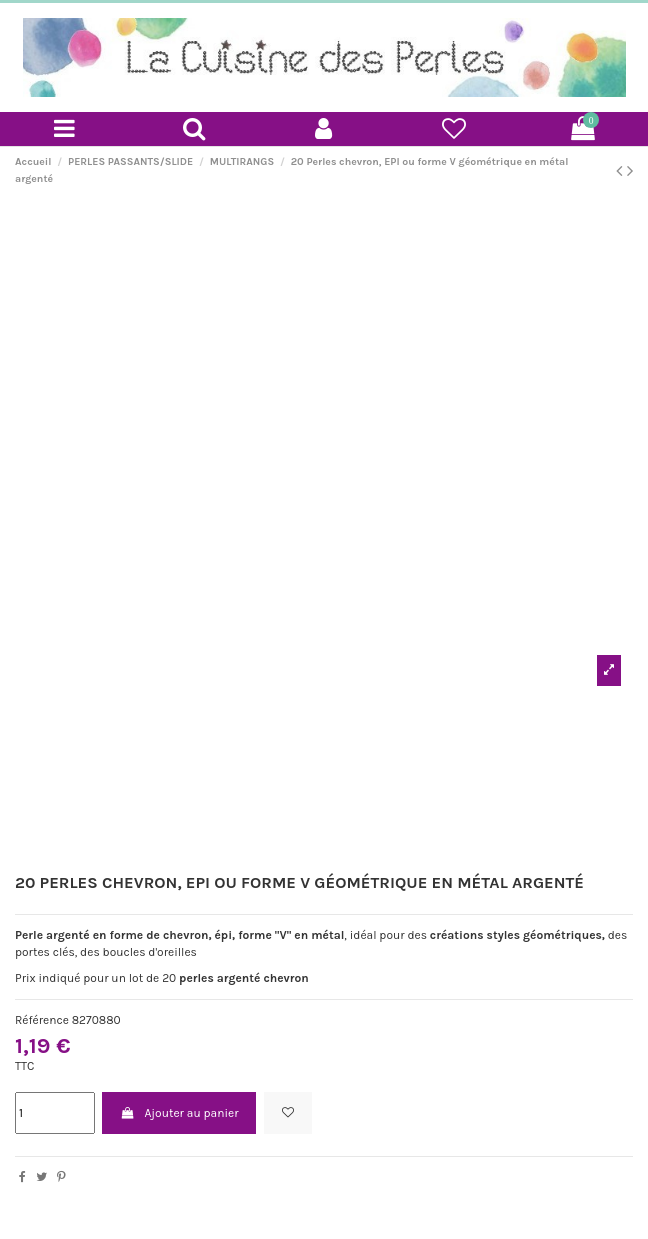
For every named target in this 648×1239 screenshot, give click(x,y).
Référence (42, 1020)
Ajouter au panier (179, 1113)
